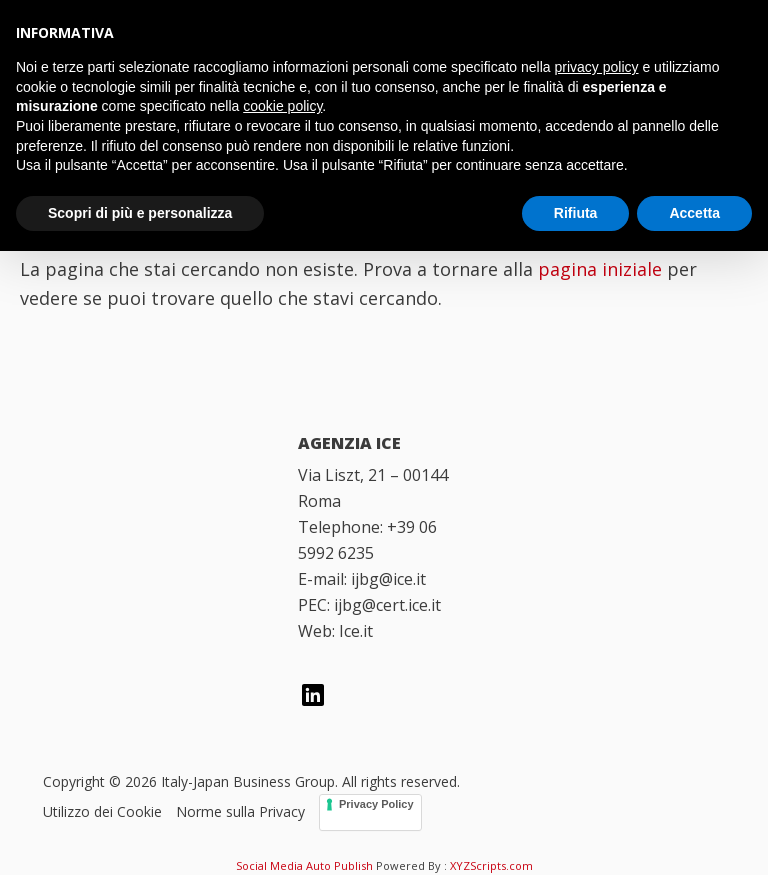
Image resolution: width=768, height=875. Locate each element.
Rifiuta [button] (576, 213)
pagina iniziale (600, 269)
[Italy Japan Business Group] (148, 473)
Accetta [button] (694, 213)
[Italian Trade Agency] (148, 576)
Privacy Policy (376, 804)
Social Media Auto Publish (304, 865)
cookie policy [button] (282, 106)
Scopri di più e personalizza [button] (140, 213)
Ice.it (356, 631)
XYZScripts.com (491, 865)
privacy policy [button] (597, 67)
